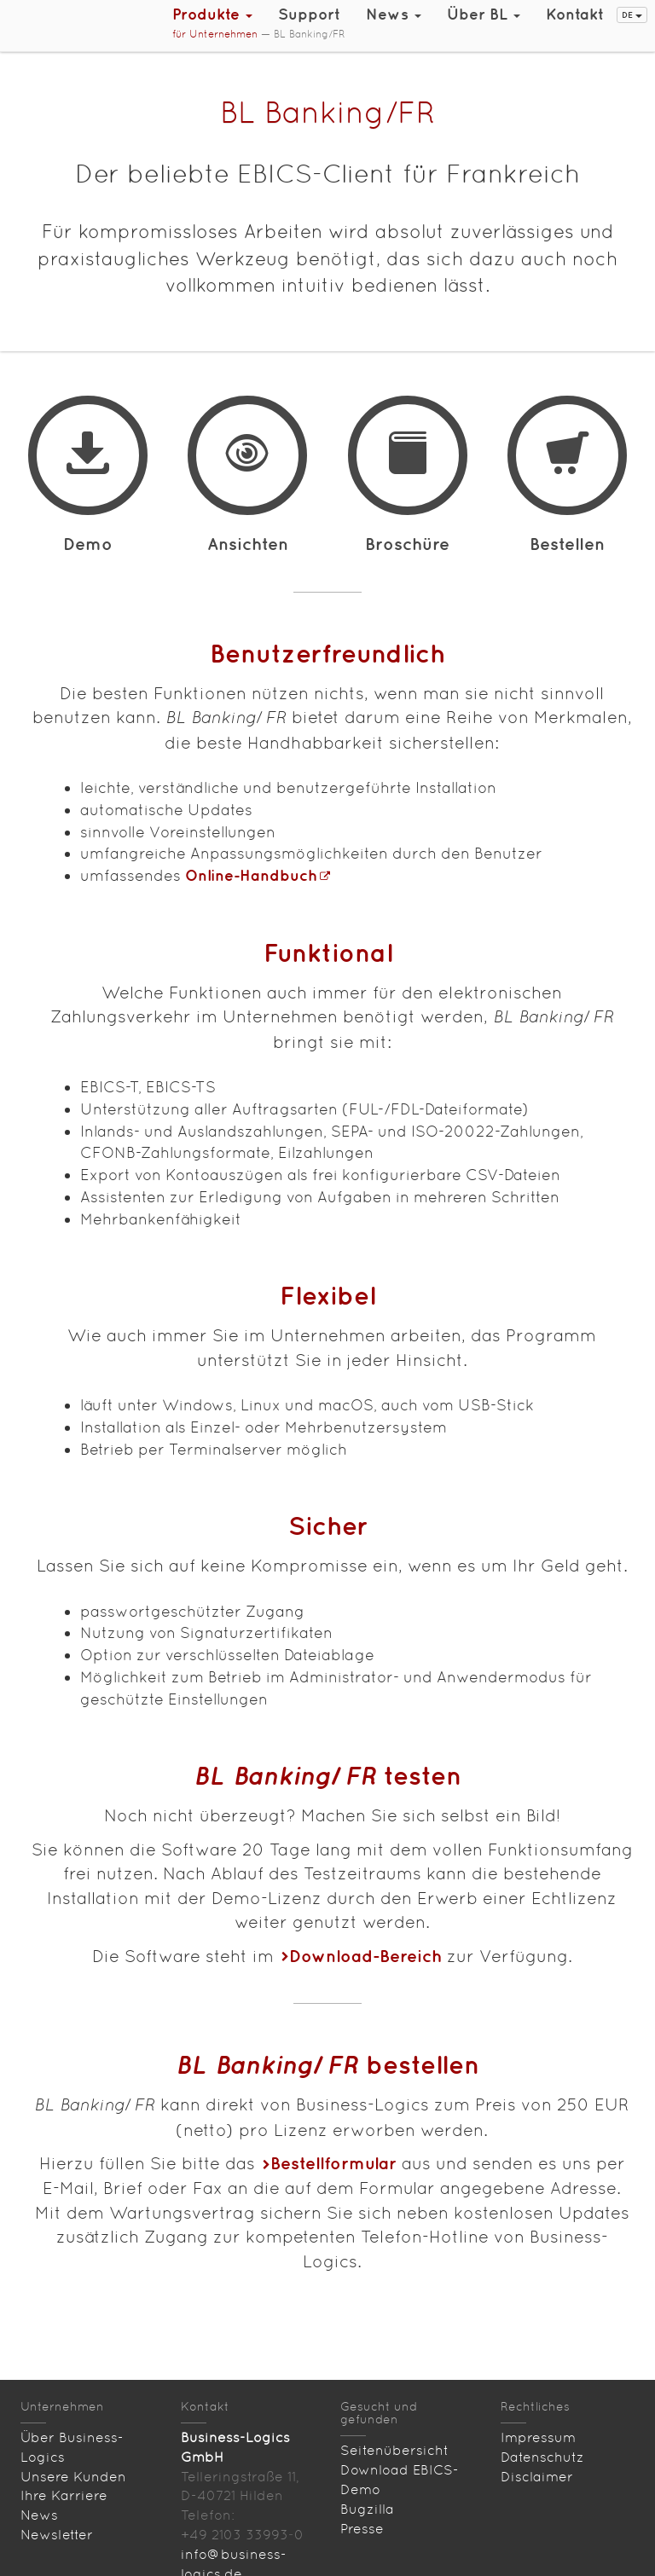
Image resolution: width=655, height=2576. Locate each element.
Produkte (212, 14)
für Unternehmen (215, 34)
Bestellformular (333, 2163)
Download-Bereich (365, 1955)
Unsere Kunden (73, 2477)
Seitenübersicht (394, 2450)
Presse (362, 2529)
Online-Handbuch (251, 875)
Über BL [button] (483, 14)
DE (632, 14)
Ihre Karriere (63, 2495)
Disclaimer (537, 2477)
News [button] (393, 14)
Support (309, 14)
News (39, 2515)
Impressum (538, 2437)
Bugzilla (367, 2509)
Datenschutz (542, 2457)
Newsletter (56, 2535)
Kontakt (575, 14)
